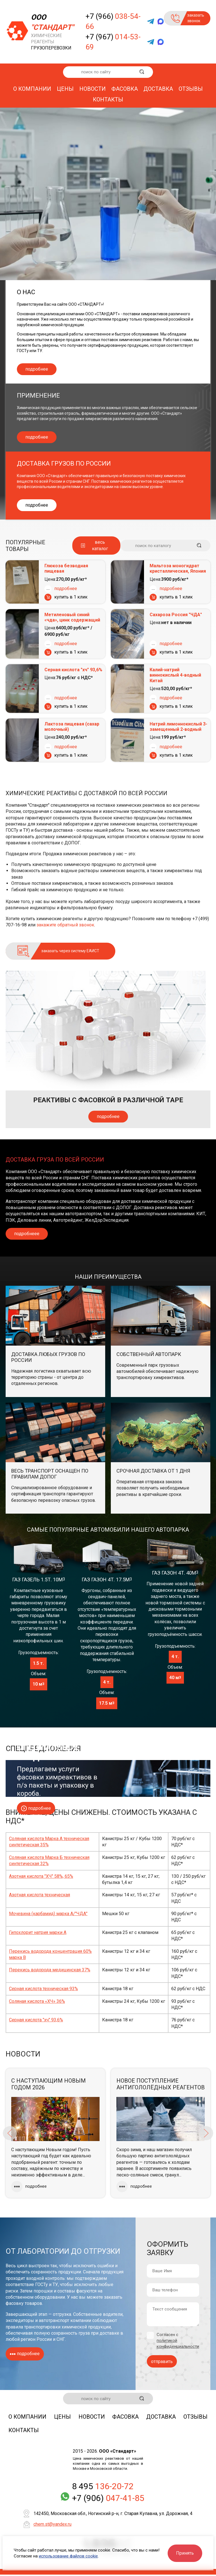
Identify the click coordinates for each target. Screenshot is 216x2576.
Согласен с (178, 2340)
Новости (92, 88)
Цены (65, 88)
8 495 (103, 2488)
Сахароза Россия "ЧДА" (176, 614)
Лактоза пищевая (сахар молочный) (71, 726)
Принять (185, 2553)
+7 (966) (113, 21)
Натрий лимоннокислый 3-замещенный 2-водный (178, 726)
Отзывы (191, 88)
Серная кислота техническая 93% (43, 1988)
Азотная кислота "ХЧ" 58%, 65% (41, 1876)
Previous (10, 2133)
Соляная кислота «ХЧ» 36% (37, 2001)
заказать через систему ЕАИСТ (70, 951)
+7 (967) (113, 42)
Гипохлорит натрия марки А (37, 1932)
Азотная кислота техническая (39, 1894)
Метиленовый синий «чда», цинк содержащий (72, 617)
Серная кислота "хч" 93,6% (73, 669)
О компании (32, 88)
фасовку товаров (24, 2303)
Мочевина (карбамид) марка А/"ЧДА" (48, 1913)
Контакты (108, 99)
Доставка (158, 88)
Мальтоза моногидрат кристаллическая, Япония (178, 568)
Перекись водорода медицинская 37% (49, 1969)
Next (206, 2133)
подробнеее (26, 1233)
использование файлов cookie (68, 2556)
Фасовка (124, 88)
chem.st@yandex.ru (52, 2525)
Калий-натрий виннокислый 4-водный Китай (175, 675)
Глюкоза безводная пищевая (66, 568)
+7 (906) (108, 2499)
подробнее (36, 369)
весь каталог (100, 545)
